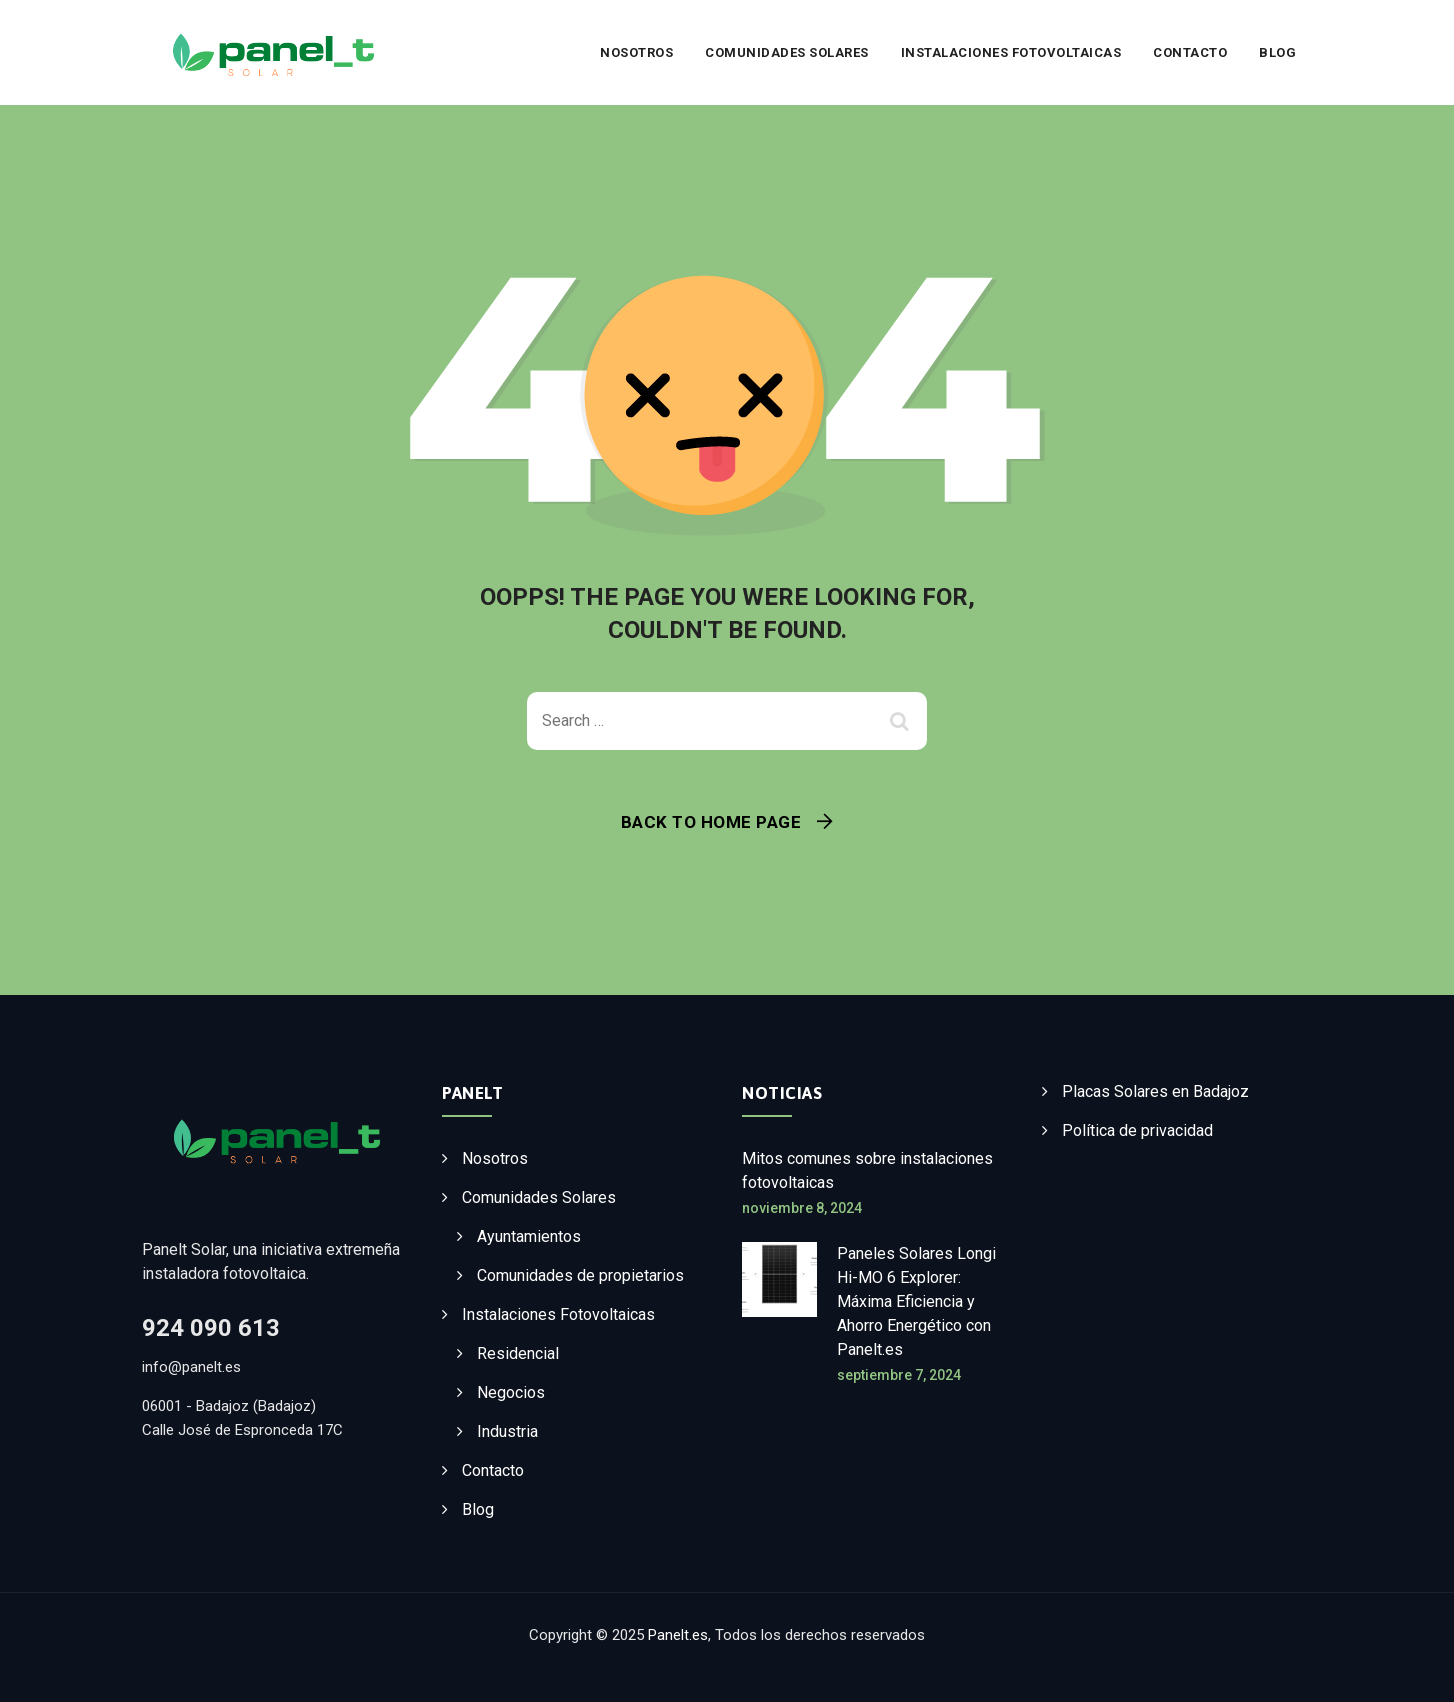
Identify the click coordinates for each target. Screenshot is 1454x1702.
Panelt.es (678, 1635)
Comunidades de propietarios (580, 1275)
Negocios (511, 1392)
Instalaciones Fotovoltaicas (1011, 52)
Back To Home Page (711, 822)
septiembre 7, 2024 (899, 1375)
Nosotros (636, 52)
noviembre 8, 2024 (802, 1208)
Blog (1277, 52)
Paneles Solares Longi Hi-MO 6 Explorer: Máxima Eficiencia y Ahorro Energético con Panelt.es (916, 1301)
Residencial (518, 1353)
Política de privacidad (1137, 1130)
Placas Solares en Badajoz (1155, 1091)
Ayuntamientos (529, 1236)
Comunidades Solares (787, 52)
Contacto (1190, 52)
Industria (507, 1431)
